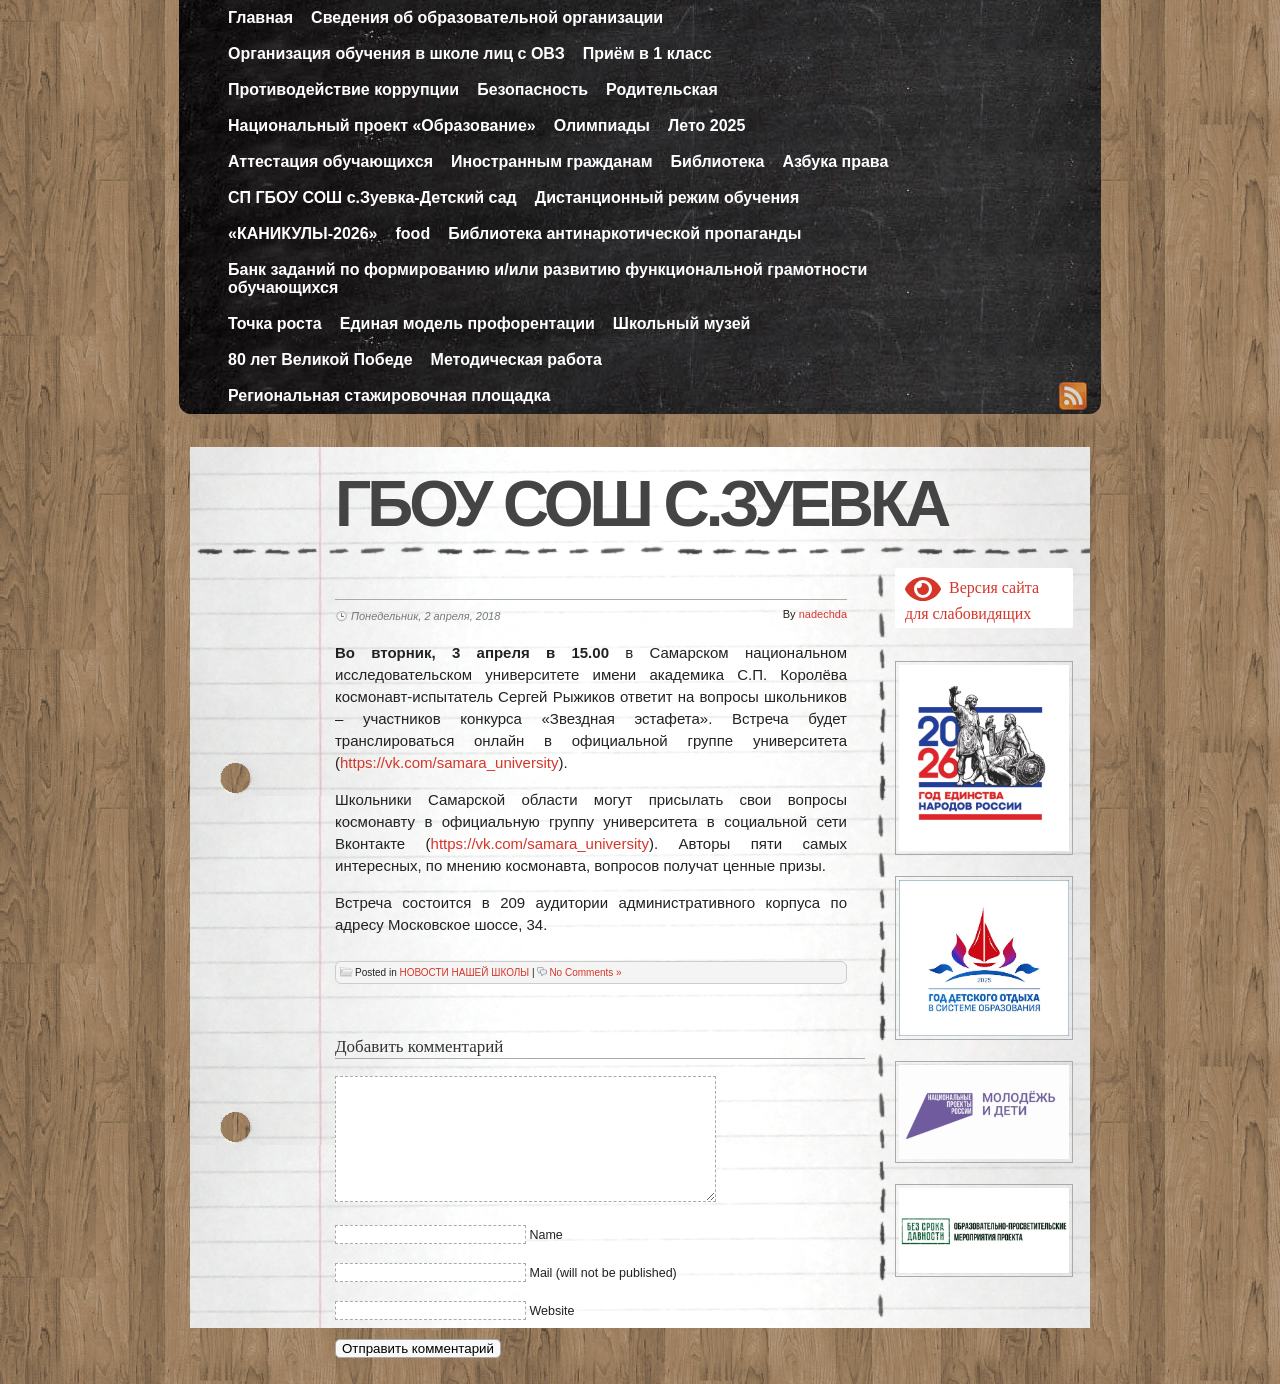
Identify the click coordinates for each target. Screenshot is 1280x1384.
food (413, 233)
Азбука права (835, 161)
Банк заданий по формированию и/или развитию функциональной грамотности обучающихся (547, 278)
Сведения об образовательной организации (487, 17)
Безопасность (532, 89)
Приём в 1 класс (647, 53)
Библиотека (718, 161)
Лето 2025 (706, 125)
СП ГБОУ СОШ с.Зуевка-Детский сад (372, 197)
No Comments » (585, 972)
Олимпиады (602, 125)
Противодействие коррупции (343, 89)
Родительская (662, 89)
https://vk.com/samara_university (449, 762)
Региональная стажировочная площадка (389, 395)
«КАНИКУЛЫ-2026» (303, 233)
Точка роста (275, 323)
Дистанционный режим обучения (667, 197)
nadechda (823, 614)
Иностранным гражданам (552, 161)
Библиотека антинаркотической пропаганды (624, 233)
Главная (260, 17)
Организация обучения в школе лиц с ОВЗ (396, 53)
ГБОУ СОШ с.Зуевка (641, 504)
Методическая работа (516, 359)
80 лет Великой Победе (320, 359)
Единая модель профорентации (467, 323)
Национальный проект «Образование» (382, 125)
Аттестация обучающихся (330, 161)
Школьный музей (682, 323)
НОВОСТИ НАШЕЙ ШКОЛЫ (464, 972)
